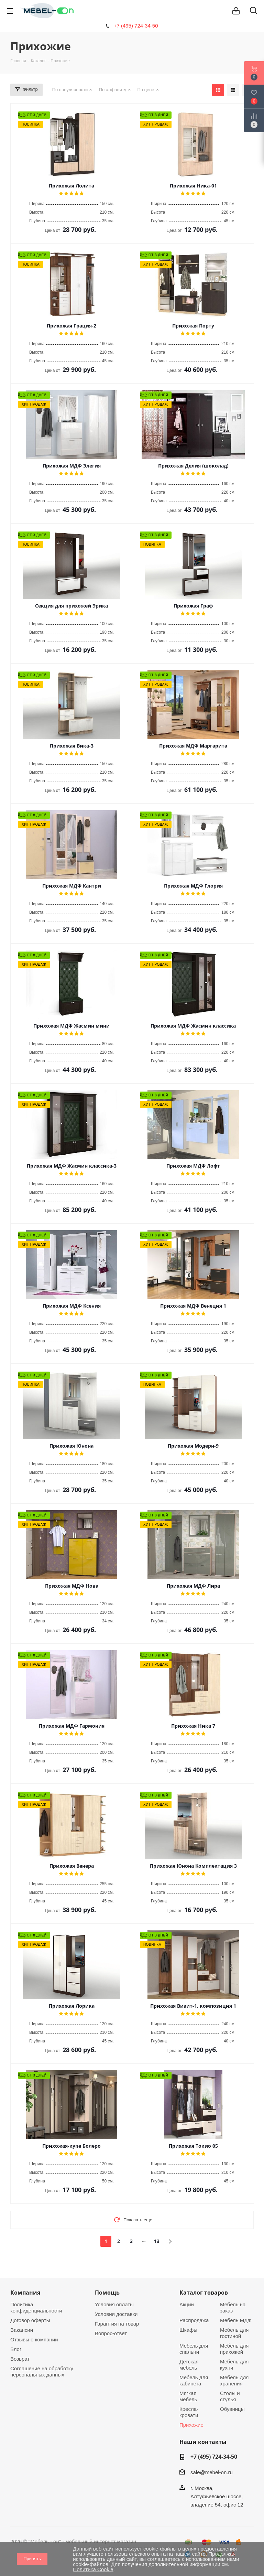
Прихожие (191, 2425)
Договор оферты (30, 2320)
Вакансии (21, 2330)
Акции (186, 2304)
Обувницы (232, 2409)
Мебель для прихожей (234, 2349)
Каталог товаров (203, 2292)
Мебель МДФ (236, 2320)
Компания (25, 2292)
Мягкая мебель (188, 2396)
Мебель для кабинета (193, 2380)
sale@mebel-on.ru (211, 2472)
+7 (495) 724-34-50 (136, 26)
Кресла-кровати (188, 2412)
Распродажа (194, 2320)
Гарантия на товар (117, 2324)
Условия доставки (116, 2314)
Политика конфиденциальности (36, 2307)
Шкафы (188, 2330)
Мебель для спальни (193, 2349)
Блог (15, 2349)
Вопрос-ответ (111, 2333)
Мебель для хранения (234, 2380)
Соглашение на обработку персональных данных (41, 2371)
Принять (32, 2558)
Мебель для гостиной (234, 2333)
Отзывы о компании (34, 2339)
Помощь (107, 2292)
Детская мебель (189, 2365)
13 (157, 2241)
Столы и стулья (230, 2396)
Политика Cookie (93, 2569)
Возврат (20, 2359)
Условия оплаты (114, 2304)
